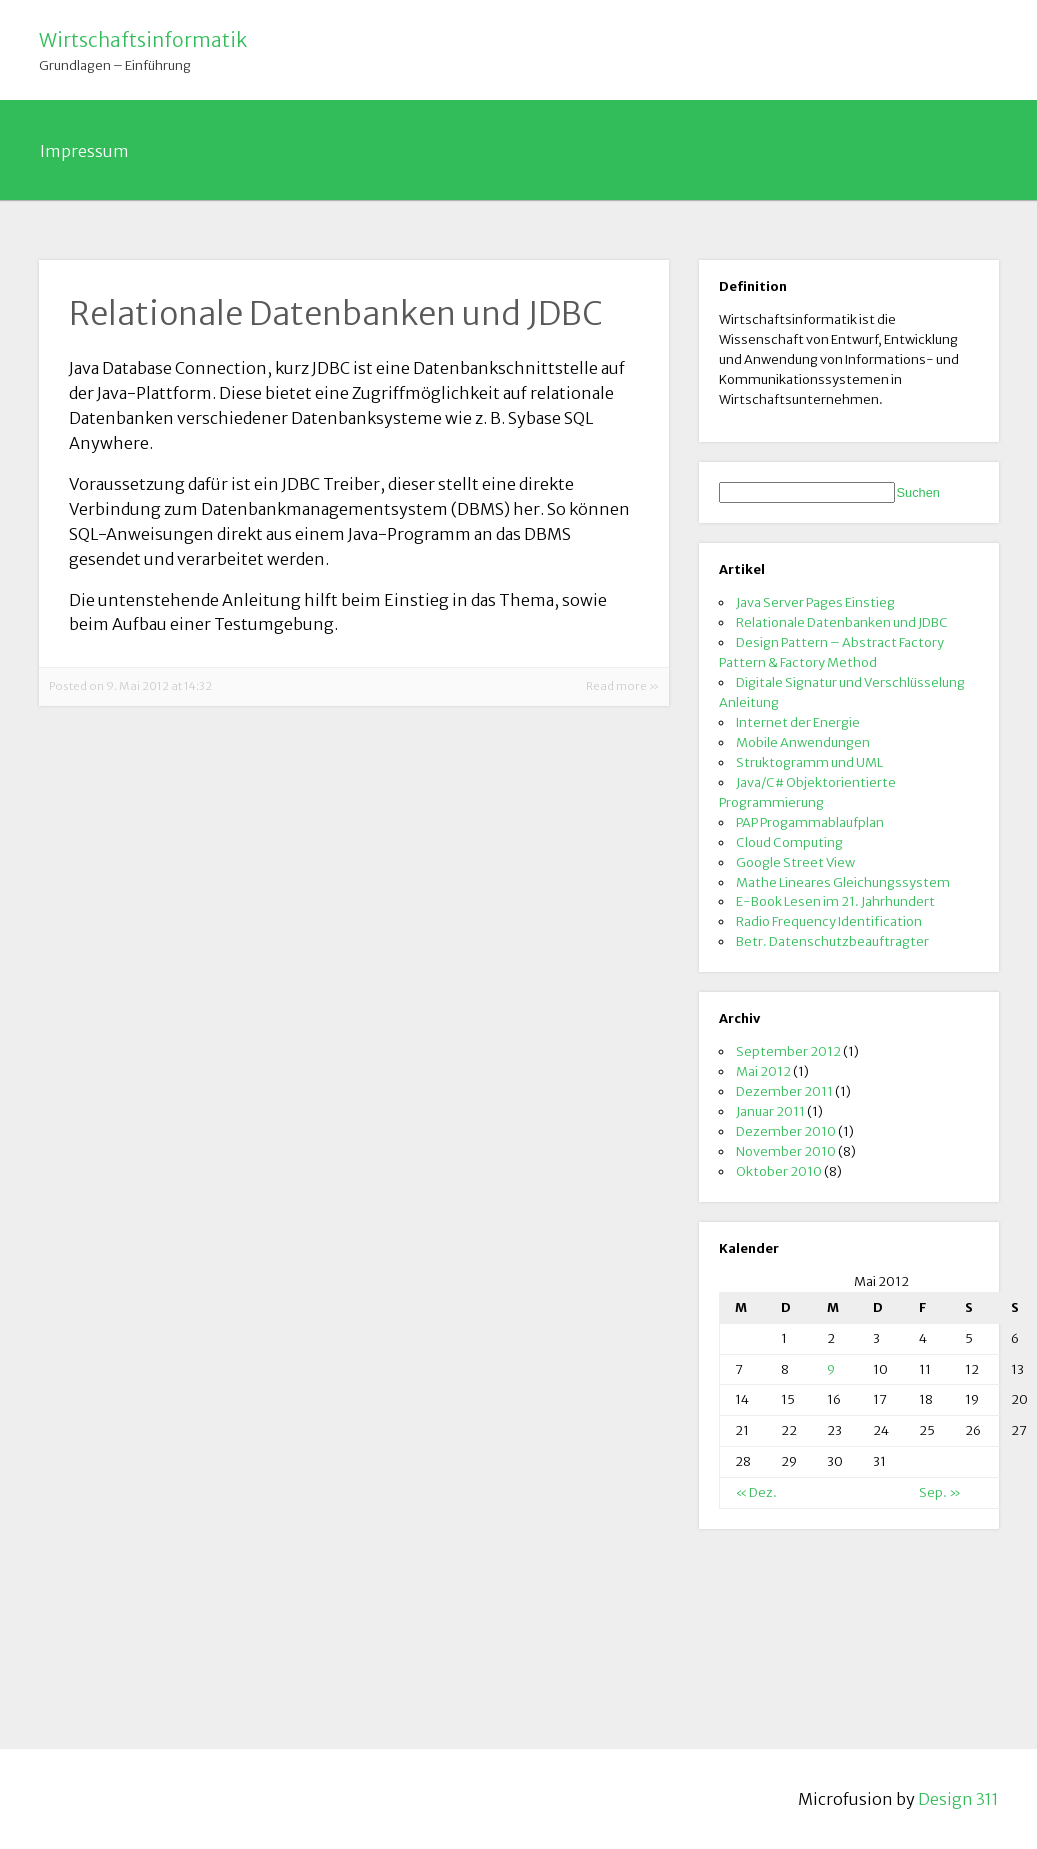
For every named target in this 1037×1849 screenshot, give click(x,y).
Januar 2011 (770, 1111)
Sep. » (940, 1492)
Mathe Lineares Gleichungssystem (843, 882)
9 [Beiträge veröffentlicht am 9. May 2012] (831, 1369)
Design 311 (958, 1799)
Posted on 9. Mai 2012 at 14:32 (130, 686)
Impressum (84, 151)
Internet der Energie (798, 722)
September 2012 (788, 1051)
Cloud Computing (789, 842)
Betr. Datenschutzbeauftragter (832, 941)
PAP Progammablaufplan (810, 822)
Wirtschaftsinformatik (143, 40)
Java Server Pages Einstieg (815, 602)
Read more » (622, 686)
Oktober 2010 (779, 1171)
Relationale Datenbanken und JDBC (842, 622)
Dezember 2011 (784, 1091)
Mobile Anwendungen (803, 742)
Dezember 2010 (786, 1131)
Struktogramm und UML (809, 762)
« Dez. (756, 1492)
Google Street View (795, 862)
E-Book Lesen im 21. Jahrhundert (835, 901)
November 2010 (786, 1151)
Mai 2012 (763, 1071)
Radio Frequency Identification (829, 921)
